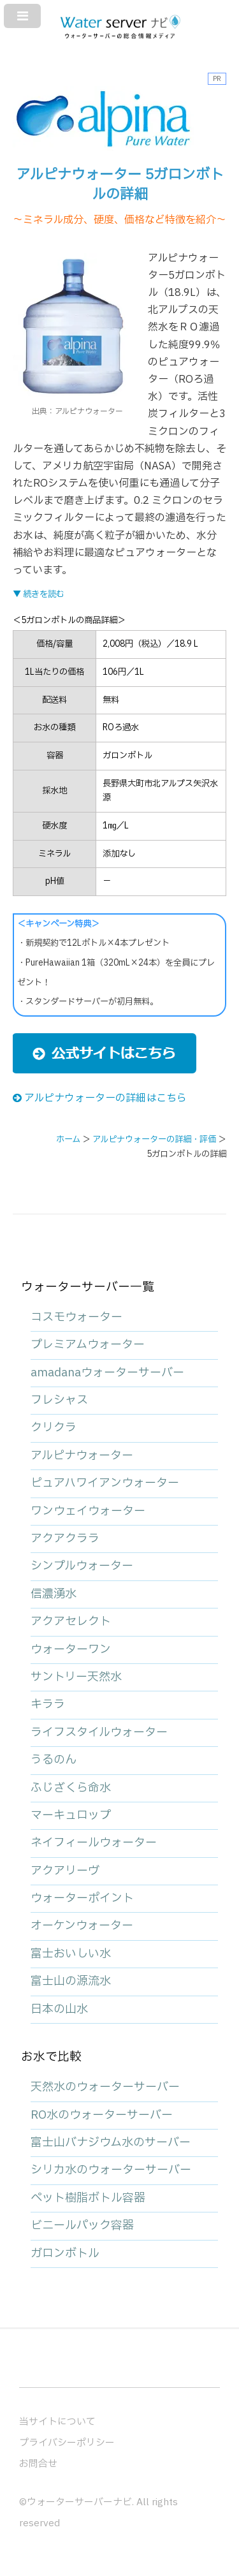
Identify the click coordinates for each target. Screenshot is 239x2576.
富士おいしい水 (71, 1953)
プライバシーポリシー (67, 2443)
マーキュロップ (71, 1815)
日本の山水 (59, 2009)
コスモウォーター (76, 1317)
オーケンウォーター (82, 1925)
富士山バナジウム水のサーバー (111, 2142)
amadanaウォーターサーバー (107, 1372)
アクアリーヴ (65, 1871)
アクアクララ (65, 1538)
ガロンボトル (65, 2253)
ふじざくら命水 (71, 1788)
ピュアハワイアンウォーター (105, 1483)
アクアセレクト (71, 1621)
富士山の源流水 (71, 1981)
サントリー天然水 (76, 1677)
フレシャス (59, 1400)
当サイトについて (57, 2422)
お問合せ (38, 2464)
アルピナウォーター (82, 1455)
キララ (48, 1704)
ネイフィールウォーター (94, 1842)
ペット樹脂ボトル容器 (88, 2198)
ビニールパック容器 (82, 2225)
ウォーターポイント (82, 1898)
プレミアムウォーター (88, 1344)
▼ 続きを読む (38, 594)
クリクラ (53, 1427)
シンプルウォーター (82, 1566)
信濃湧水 (53, 1594)
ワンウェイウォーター (88, 1511)
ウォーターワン (71, 1649)
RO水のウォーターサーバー (102, 2115)
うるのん (53, 1760)
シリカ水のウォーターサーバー (111, 2170)
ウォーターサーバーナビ (79, 2502)
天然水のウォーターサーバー (105, 2087)
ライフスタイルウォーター (99, 1732)
